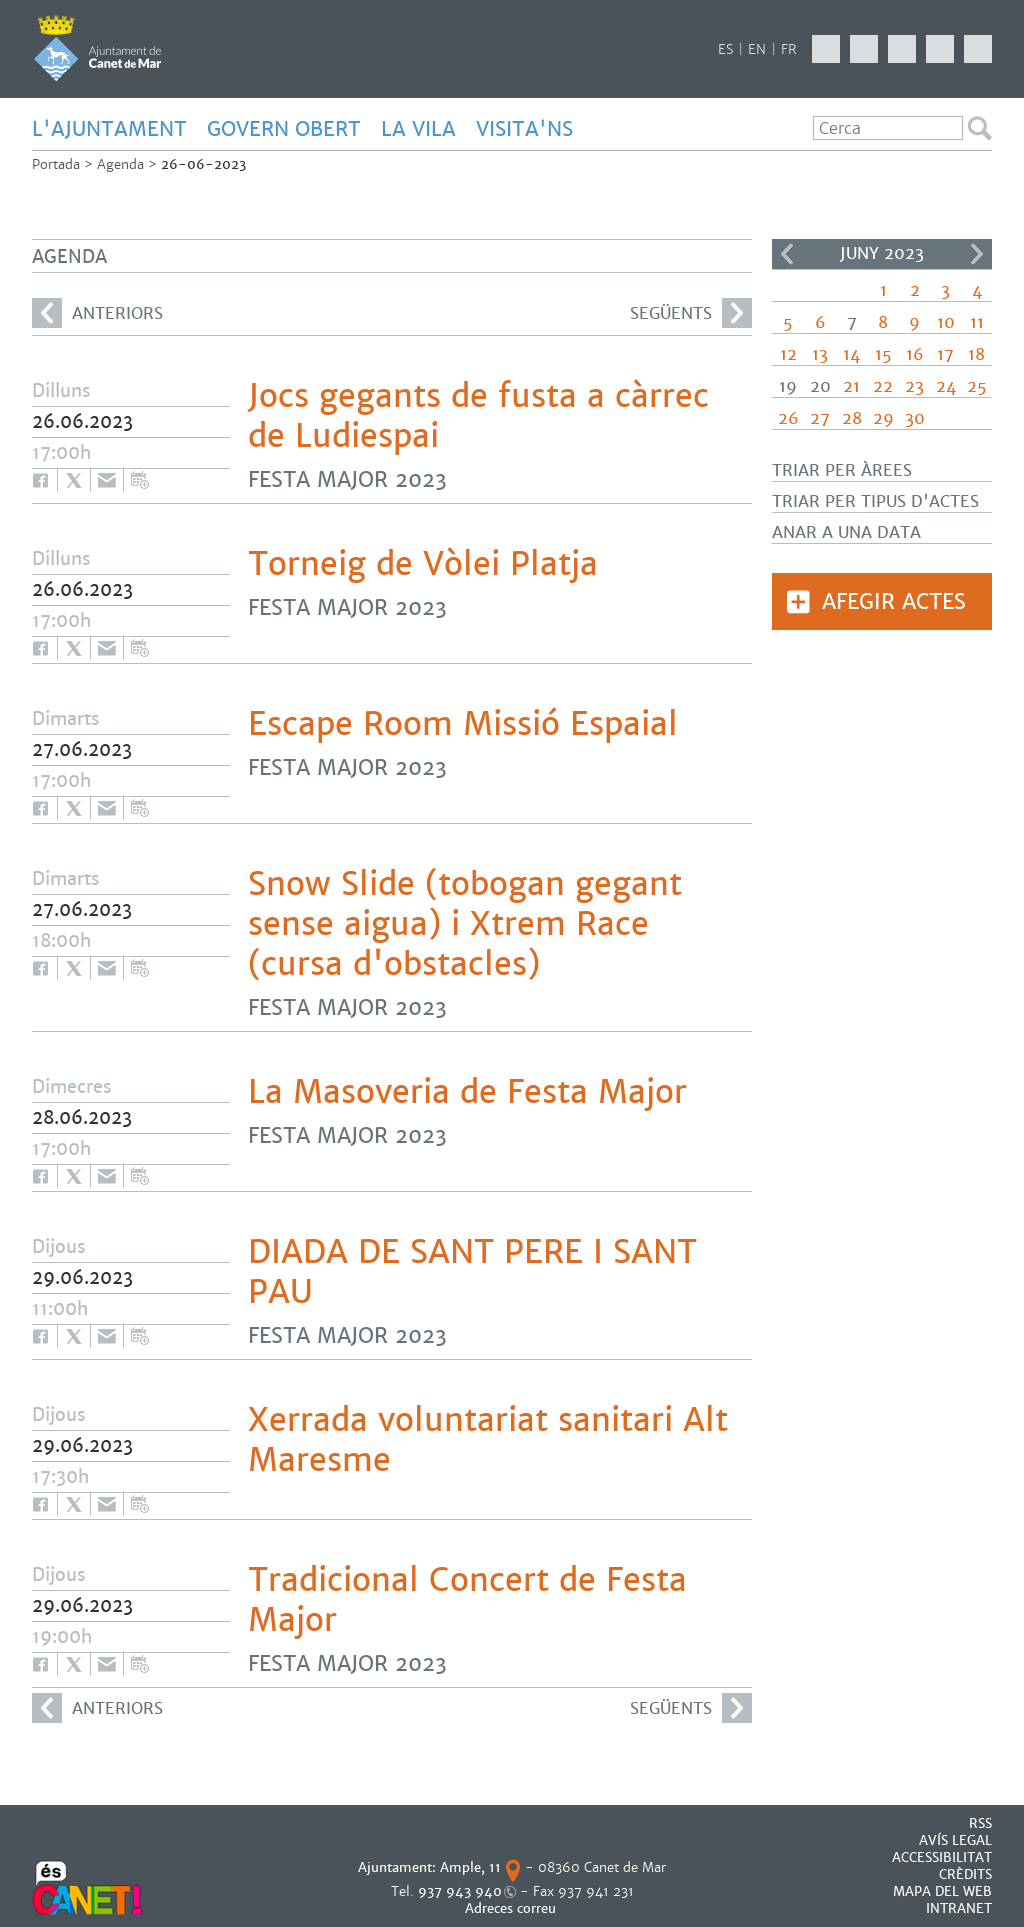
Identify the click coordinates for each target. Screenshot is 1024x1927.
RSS (980, 1823)
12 (788, 354)
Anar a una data (846, 532)
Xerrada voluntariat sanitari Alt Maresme (488, 1440)
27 (820, 418)
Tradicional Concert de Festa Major (467, 1600)
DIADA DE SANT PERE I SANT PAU (472, 1272)
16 (915, 354)
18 (976, 354)
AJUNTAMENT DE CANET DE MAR (97, 48)
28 (852, 418)
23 (914, 386)
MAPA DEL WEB (942, 1891)
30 (915, 418)
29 (883, 418)
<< (787, 254)
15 (883, 354)
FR (789, 49)
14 (851, 354)
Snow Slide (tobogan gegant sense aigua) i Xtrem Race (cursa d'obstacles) (465, 924)
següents (691, 313)
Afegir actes (894, 601)
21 (851, 386)
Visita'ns (524, 129)
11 (977, 322)
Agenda (120, 164)
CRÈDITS (965, 1874)
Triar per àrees (842, 470)
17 (945, 354)
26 (788, 418)
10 (946, 322)
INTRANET (959, 1908)
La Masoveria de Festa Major (467, 1092)
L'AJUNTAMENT (109, 129)
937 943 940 (460, 1891)
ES (725, 49)
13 (820, 354)
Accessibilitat (942, 1857)
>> (977, 254)
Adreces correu (512, 1908)
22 (883, 386)
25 (977, 386)
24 (946, 386)
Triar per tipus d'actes (875, 501)
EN (757, 49)
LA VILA (418, 129)
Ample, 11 (470, 1867)
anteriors (97, 313)
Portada (56, 164)
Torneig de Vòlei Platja (423, 564)
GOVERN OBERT (284, 129)
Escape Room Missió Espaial (463, 724)
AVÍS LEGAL (955, 1840)
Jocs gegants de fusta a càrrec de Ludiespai (478, 416)
